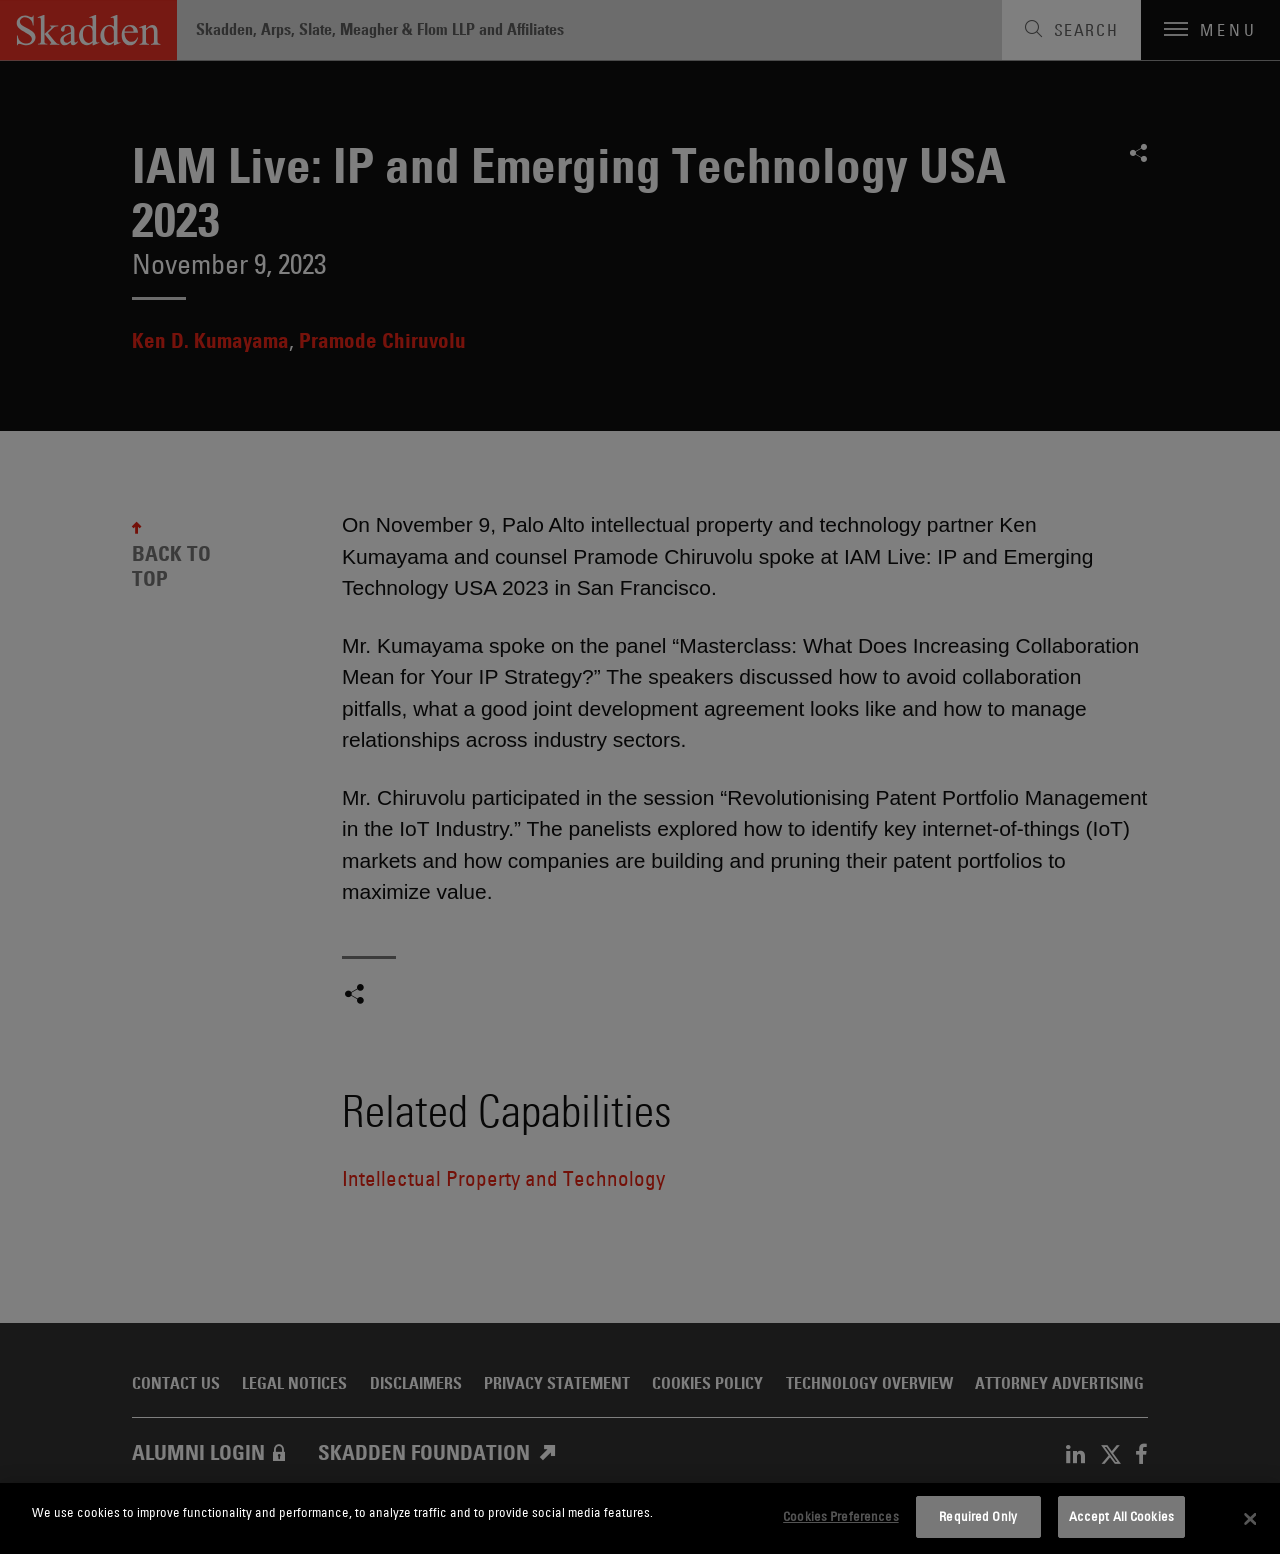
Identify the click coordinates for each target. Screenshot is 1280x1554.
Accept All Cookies (1121, 1516)
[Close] (1250, 1519)
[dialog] (640, 1518)
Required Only (978, 1516)
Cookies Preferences (840, 1516)
